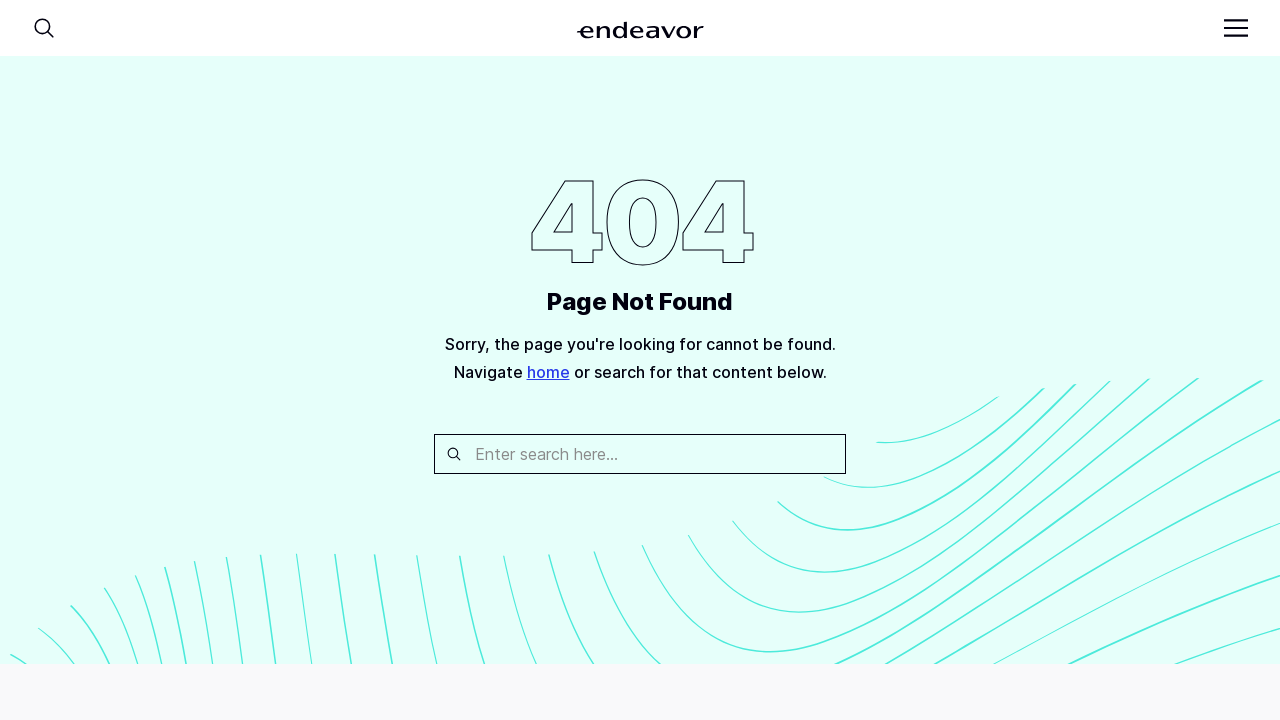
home (548, 372)
